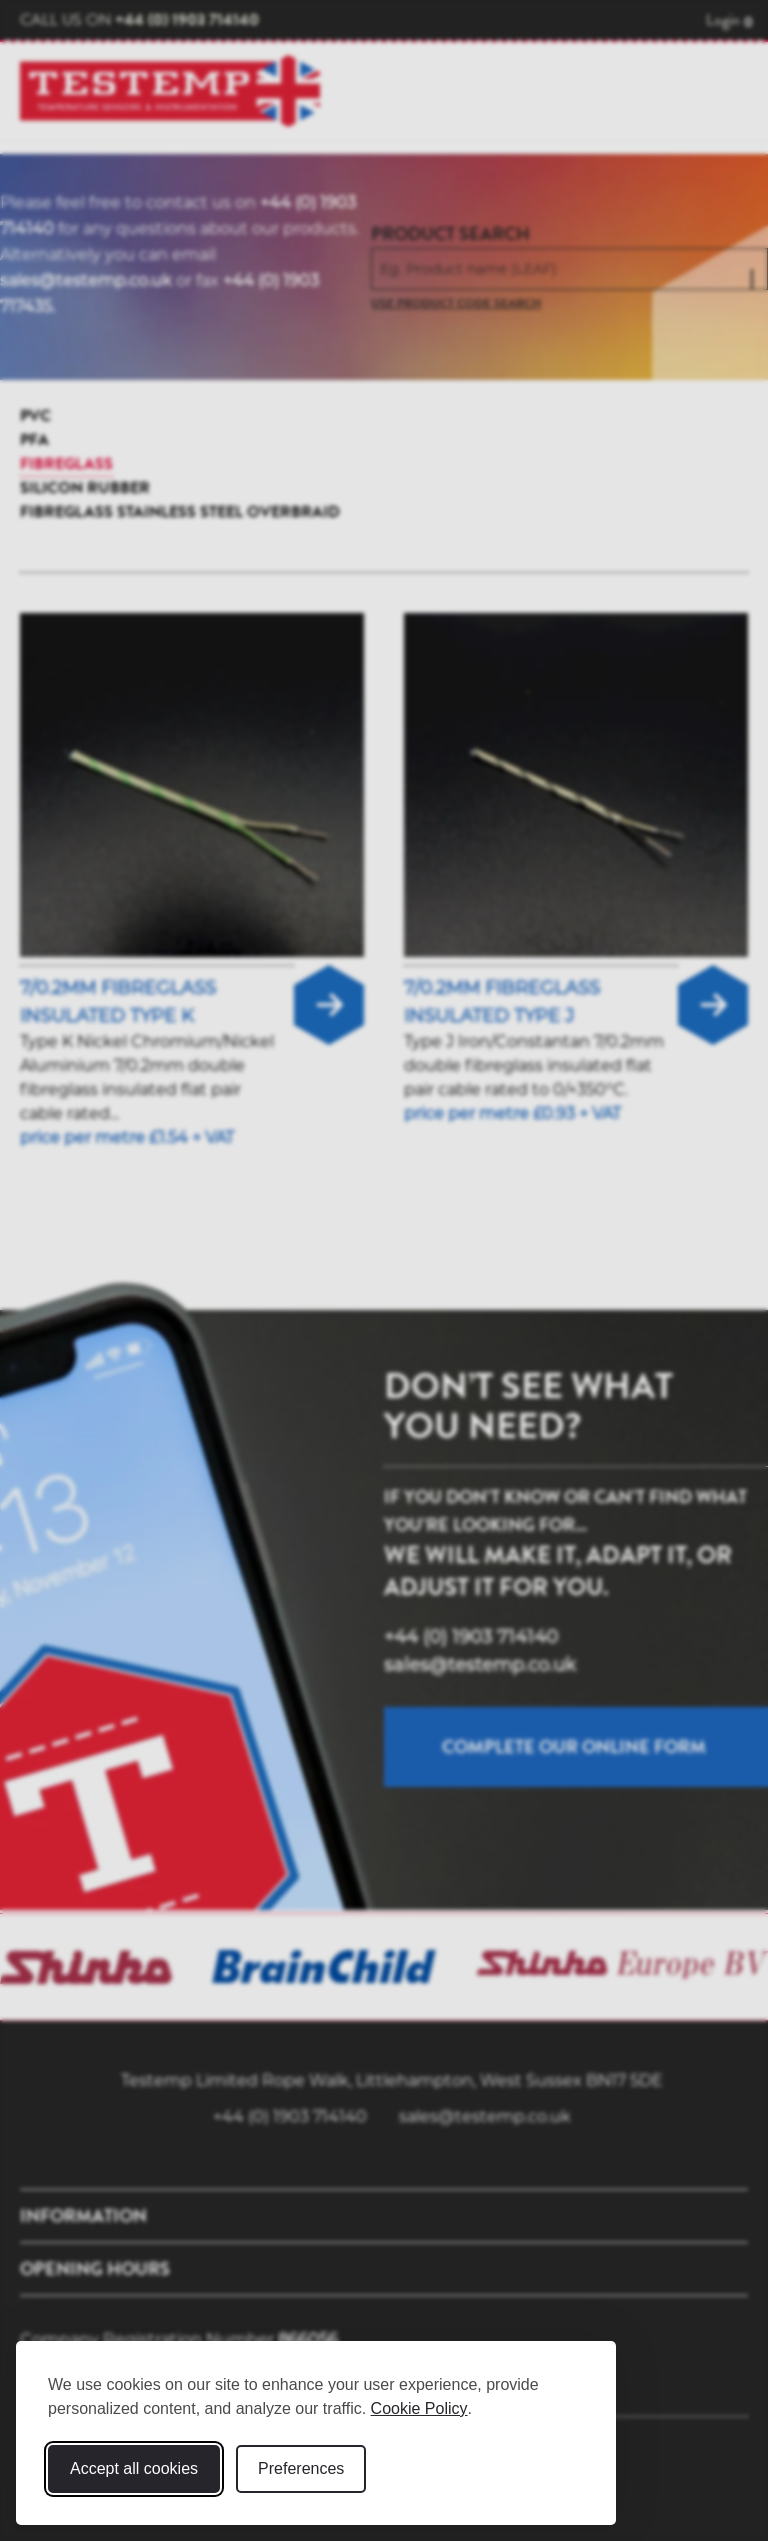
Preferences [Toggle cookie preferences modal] (301, 2468)
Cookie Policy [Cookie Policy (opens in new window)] (419, 2408)
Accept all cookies (134, 2468)
